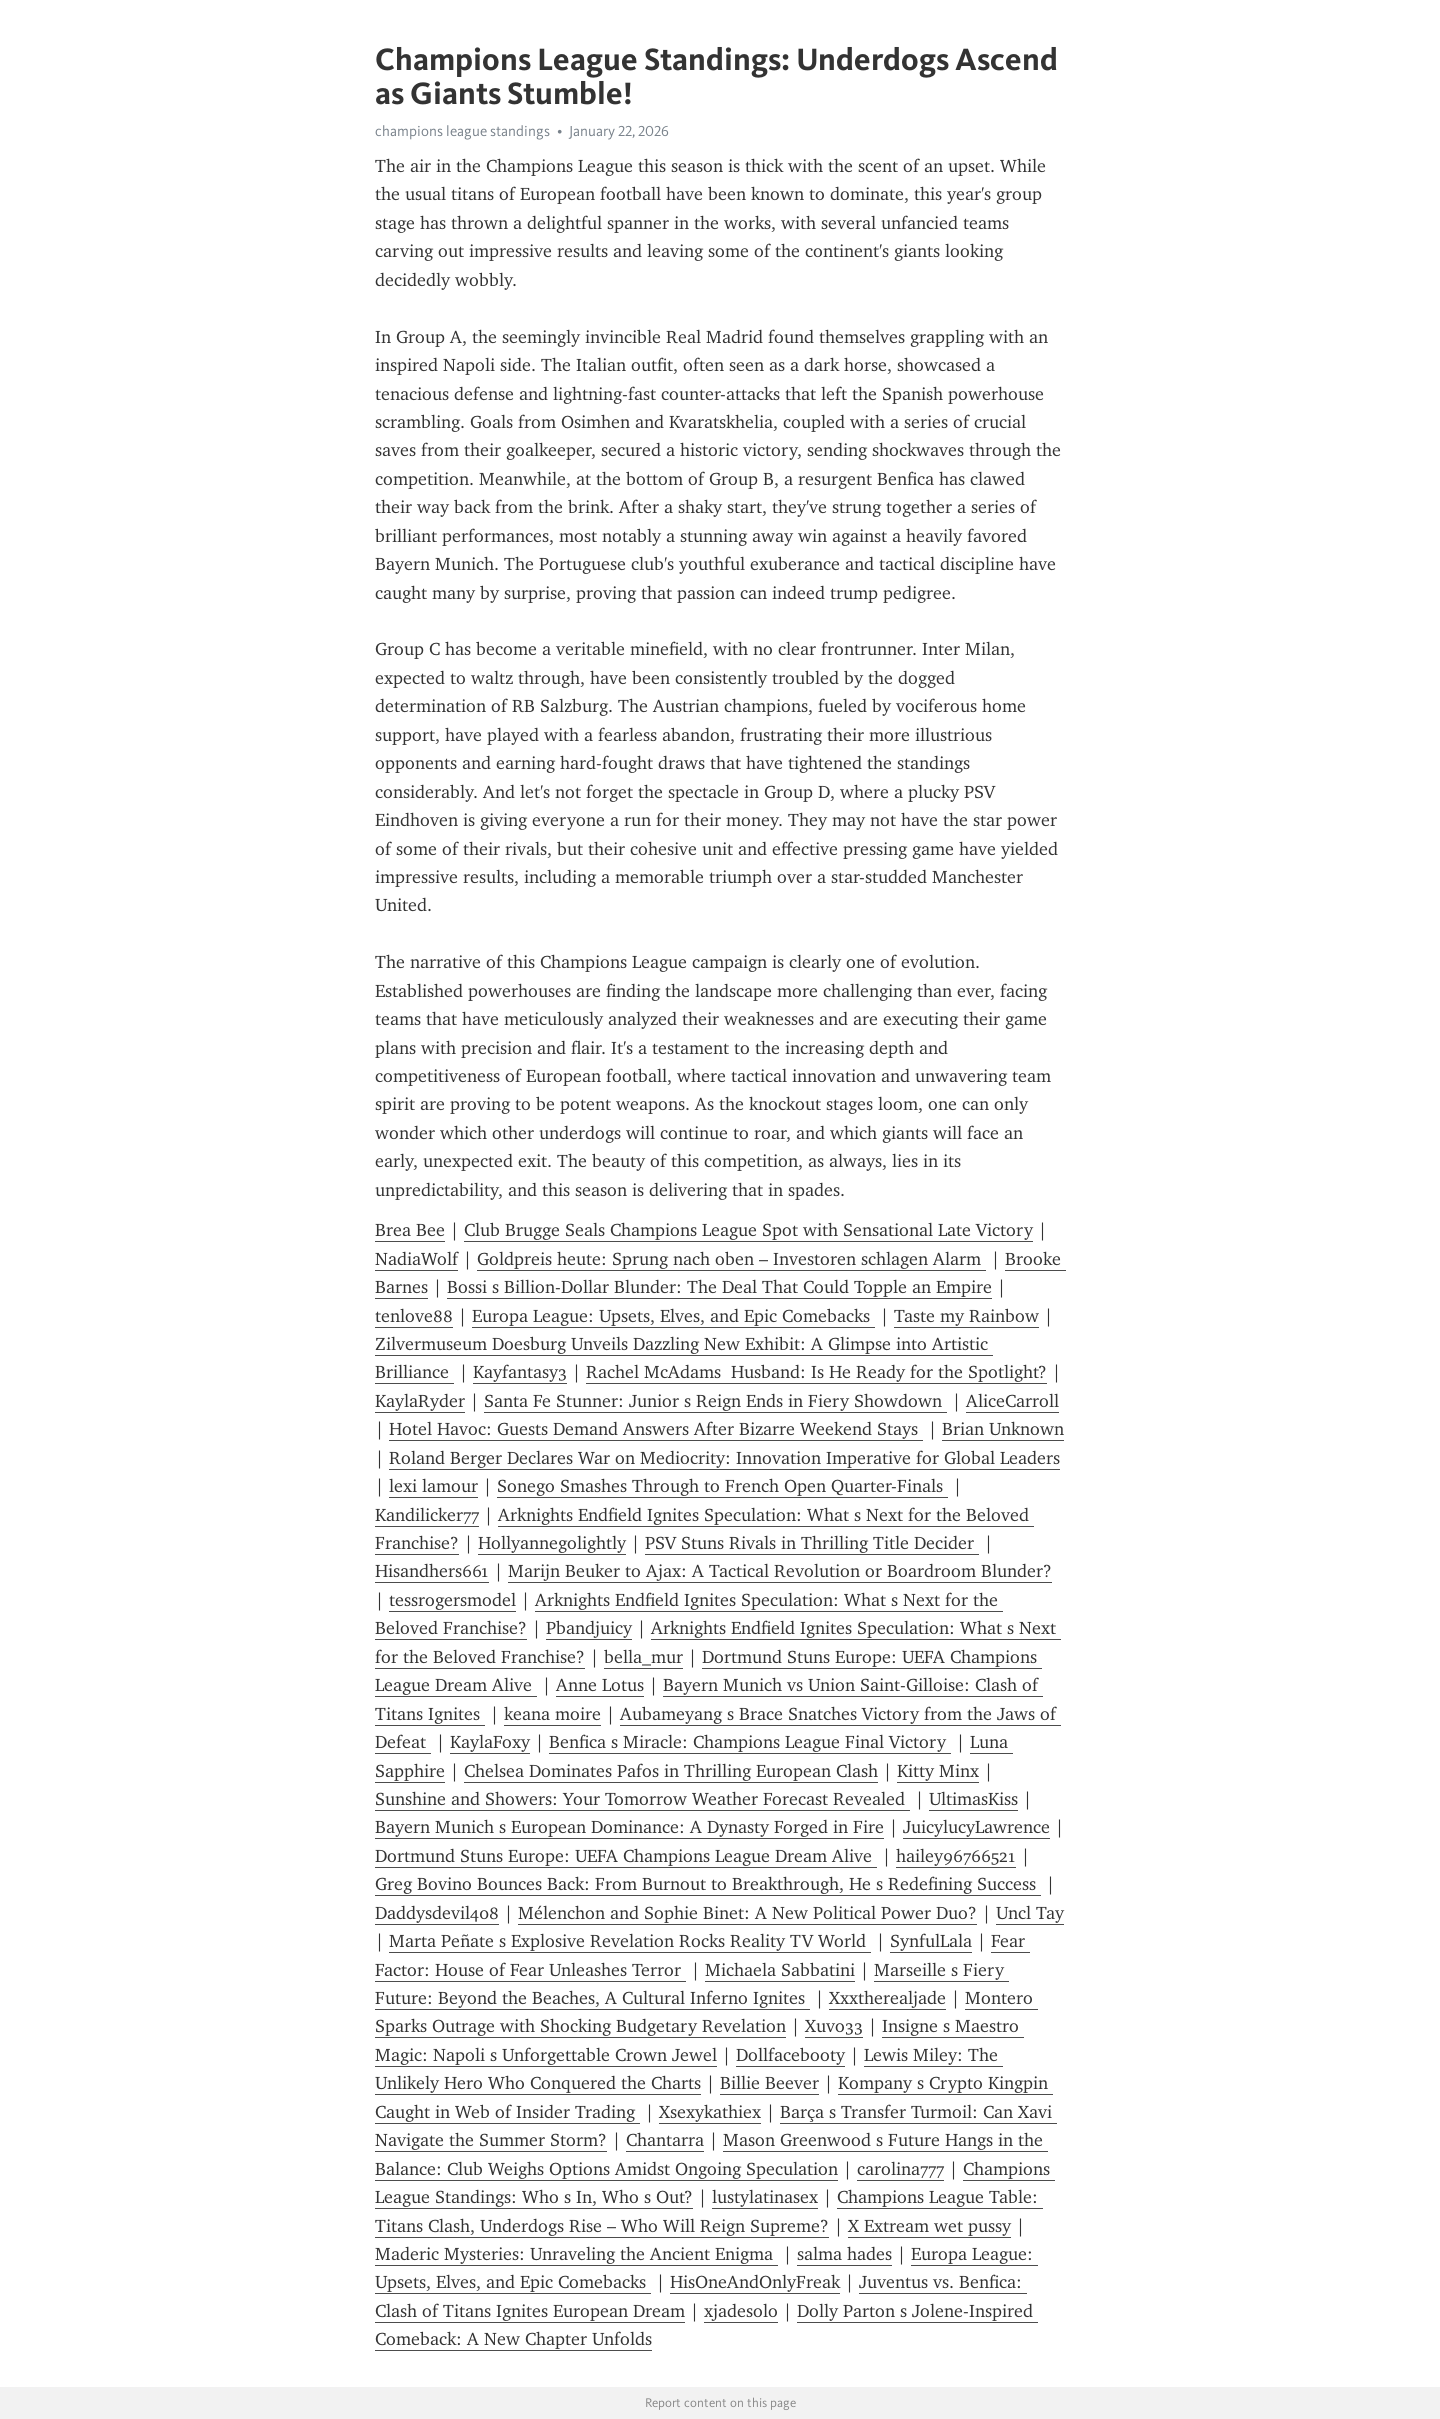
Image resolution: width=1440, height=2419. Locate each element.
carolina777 (900, 2169)
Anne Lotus (600, 1685)
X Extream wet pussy (929, 2226)
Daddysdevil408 (437, 1913)
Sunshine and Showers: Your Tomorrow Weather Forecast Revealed (642, 1799)
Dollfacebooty (790, 2055)
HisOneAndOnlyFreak (755, 2282)
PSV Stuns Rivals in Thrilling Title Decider (812, 1543)
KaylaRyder (420, 1401)
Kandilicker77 (427, 1515)
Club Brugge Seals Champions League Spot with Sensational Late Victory (748, 1230)
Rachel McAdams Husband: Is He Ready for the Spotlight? (816, 1372)
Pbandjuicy (589, 1628)
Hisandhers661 (432, 1571)
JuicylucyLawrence (976, 1827)
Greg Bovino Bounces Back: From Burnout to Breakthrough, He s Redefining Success (708, 1884)
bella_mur (643, 1657)
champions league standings (462, 131)
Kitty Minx (938, 1771)
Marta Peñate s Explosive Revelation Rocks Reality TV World (630, 1941)
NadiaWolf (416, 1259)
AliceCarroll (1012, 1401)
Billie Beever (769, 2083)
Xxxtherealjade (887, 1998)
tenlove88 (414, 1316)
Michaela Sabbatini (780, 1970)
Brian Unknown (1003, 1429)
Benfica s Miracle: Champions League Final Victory (750, 1742)
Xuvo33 (834, 2026)
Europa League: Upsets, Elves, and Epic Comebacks (673, 1316)
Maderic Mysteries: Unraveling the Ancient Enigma (576, 2254)
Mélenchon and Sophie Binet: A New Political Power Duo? (747, 1913)
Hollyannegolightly (552, 1543)
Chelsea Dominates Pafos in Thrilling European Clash (671, 1771)
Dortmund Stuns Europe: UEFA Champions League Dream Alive (626, 1856)
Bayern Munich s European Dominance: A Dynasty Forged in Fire (629, 1827)
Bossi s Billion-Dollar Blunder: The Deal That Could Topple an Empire (719, 1287)
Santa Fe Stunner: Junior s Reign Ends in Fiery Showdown (715, 1401)
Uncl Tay (1030, 1913)
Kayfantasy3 (520, 1372)
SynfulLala (931, 1941)
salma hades (844, 2254)
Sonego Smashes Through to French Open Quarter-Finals (722, 1486)
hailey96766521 (956, 1856)
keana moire (552, 1714)
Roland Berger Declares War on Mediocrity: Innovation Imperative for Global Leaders (724, 1458)
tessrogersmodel (452, 1600)
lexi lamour (433, 1486)
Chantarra (665, 2140)
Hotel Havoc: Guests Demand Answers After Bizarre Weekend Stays (656, 1429)
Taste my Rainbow (966, 1316)
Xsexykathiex (710, 2112)
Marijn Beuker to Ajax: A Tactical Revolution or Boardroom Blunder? (780, 1571)
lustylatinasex (765, 2197)
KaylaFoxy (490, 1742)
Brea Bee (410, 1230)
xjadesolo (741, 2311)
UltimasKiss (973, 1799)
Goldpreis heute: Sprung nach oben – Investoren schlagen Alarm (731, 1259)
